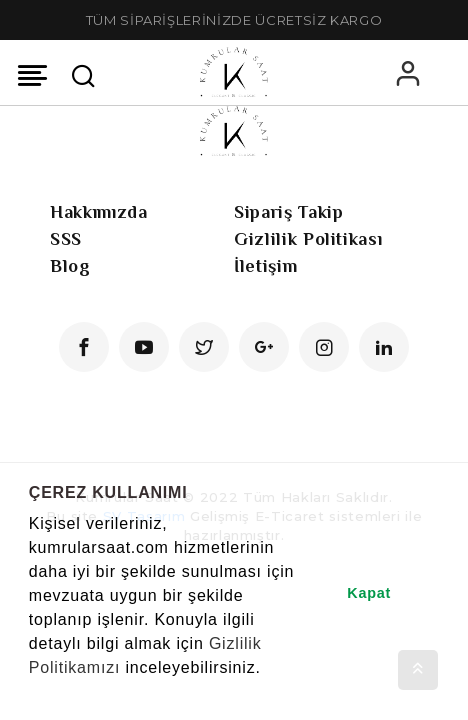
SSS (66, 239)
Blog (70, 266)
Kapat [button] (369, 593)
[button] (32, 694)
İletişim (265, 266)
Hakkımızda (99, 212)
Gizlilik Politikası (308, 239)
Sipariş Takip (288, 212)
